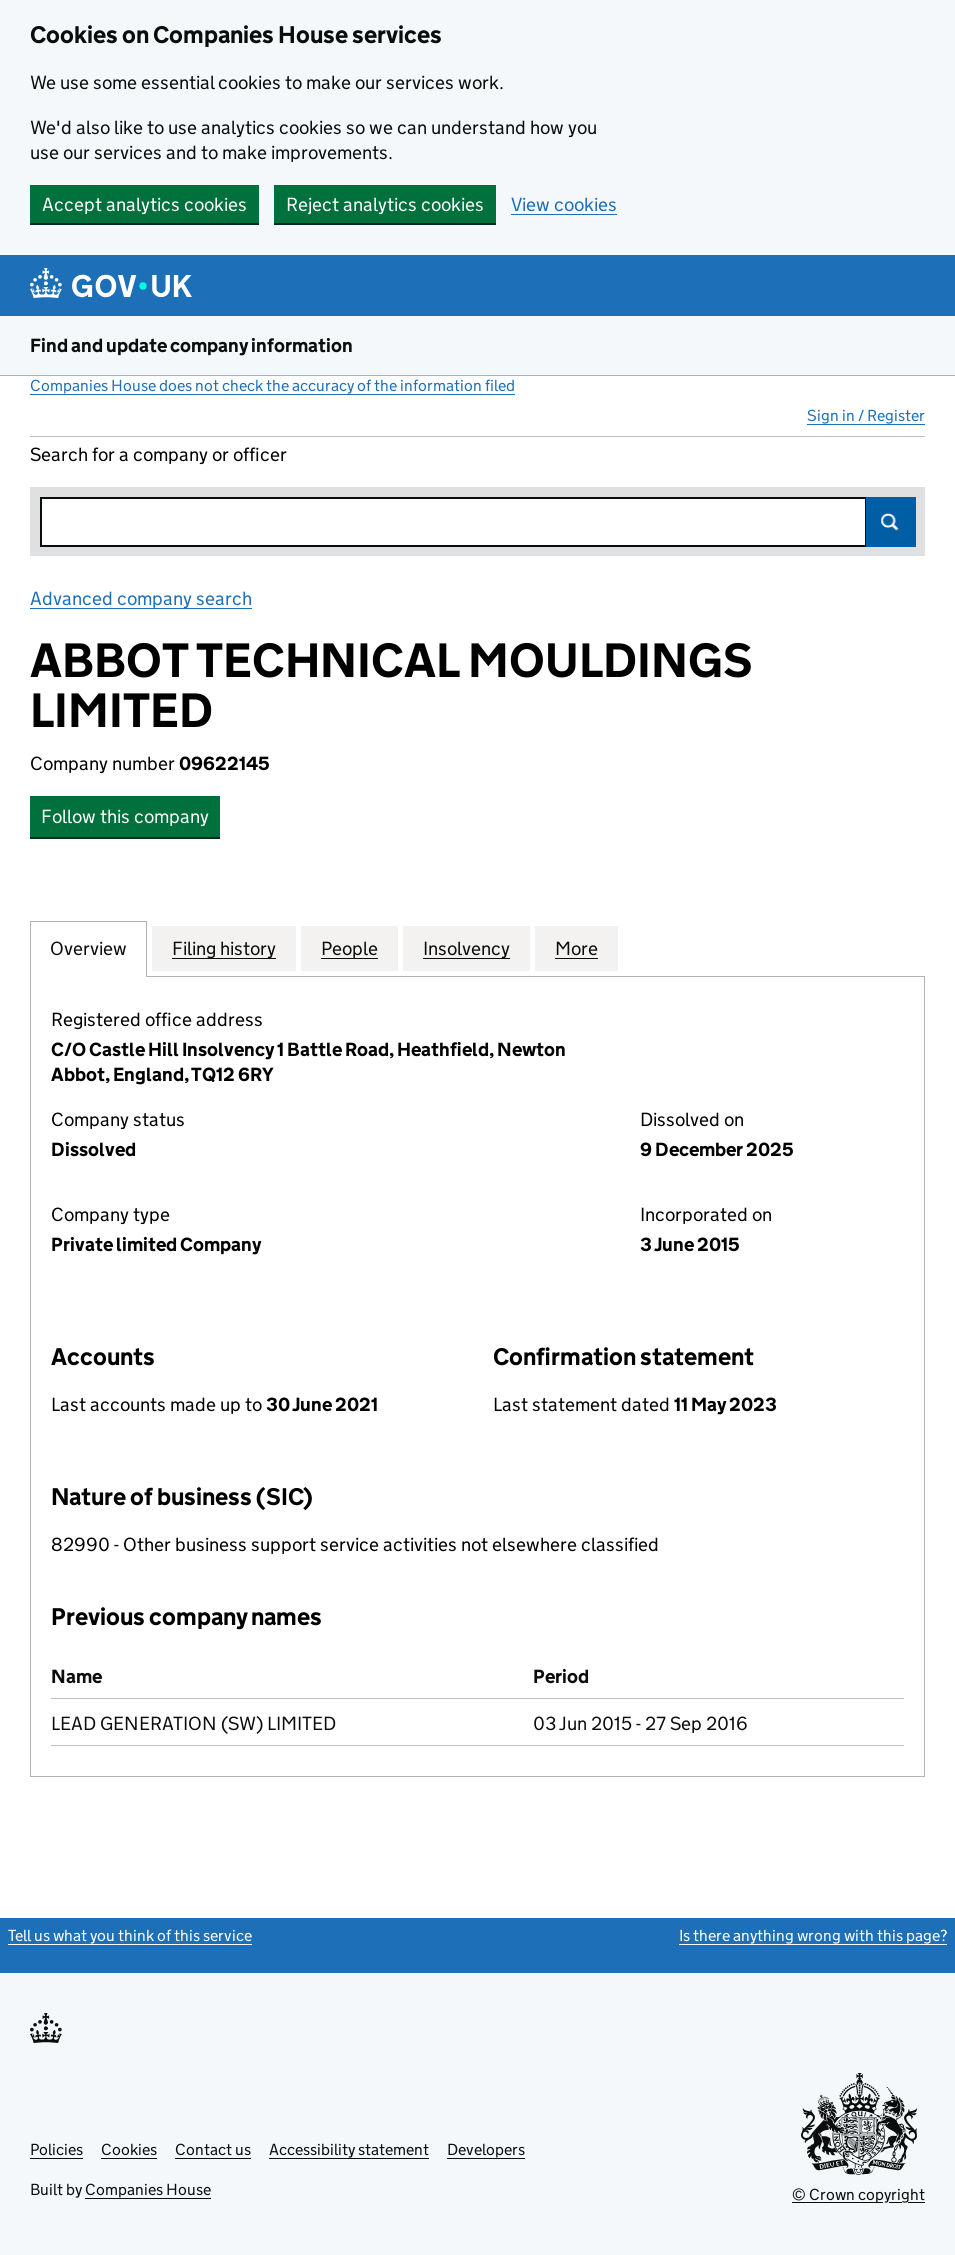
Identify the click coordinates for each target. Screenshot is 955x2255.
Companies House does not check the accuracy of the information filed (272, 385)
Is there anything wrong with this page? (813, 1935)
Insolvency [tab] (466, 948)
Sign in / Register (866, 415)
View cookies (564, 204)
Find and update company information (191, 345)
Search (891, 522)
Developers (486, 2149)
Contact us (213, 2149)
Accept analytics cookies (144, 204)
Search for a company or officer (158, 454)
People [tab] (349, 948)
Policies (56, 2149)
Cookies (129, 2149)
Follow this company (125, 816)
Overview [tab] (88, 948)
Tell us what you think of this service (130, 1935)
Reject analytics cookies (385, 204)
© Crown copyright (858, 2194)
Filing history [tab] (224, 948)
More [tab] (576, 948)
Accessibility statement (349, 2149)
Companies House (148, 2189)
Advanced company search (141, 598)
